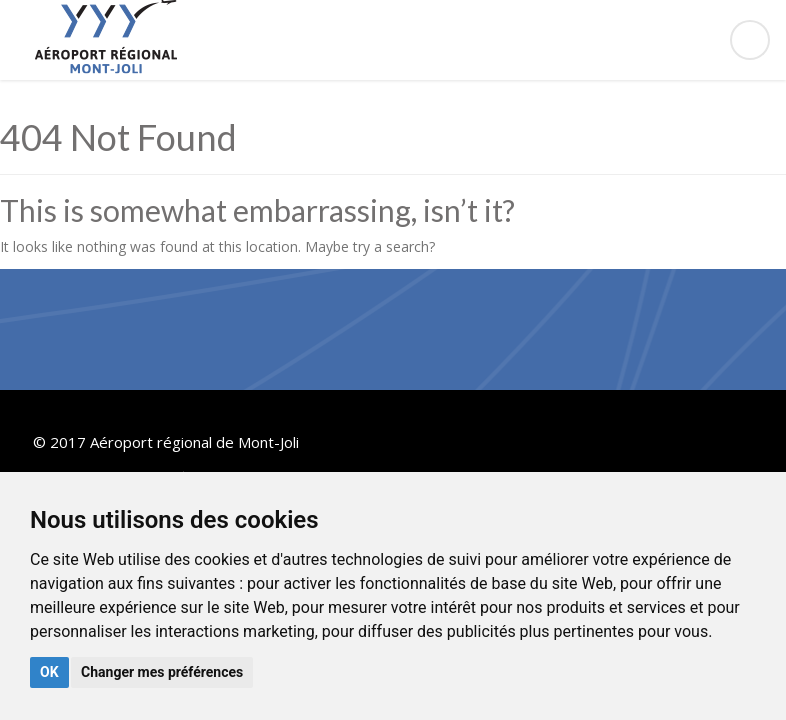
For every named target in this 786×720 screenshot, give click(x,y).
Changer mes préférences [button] (162, 672)
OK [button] (49, 672)
